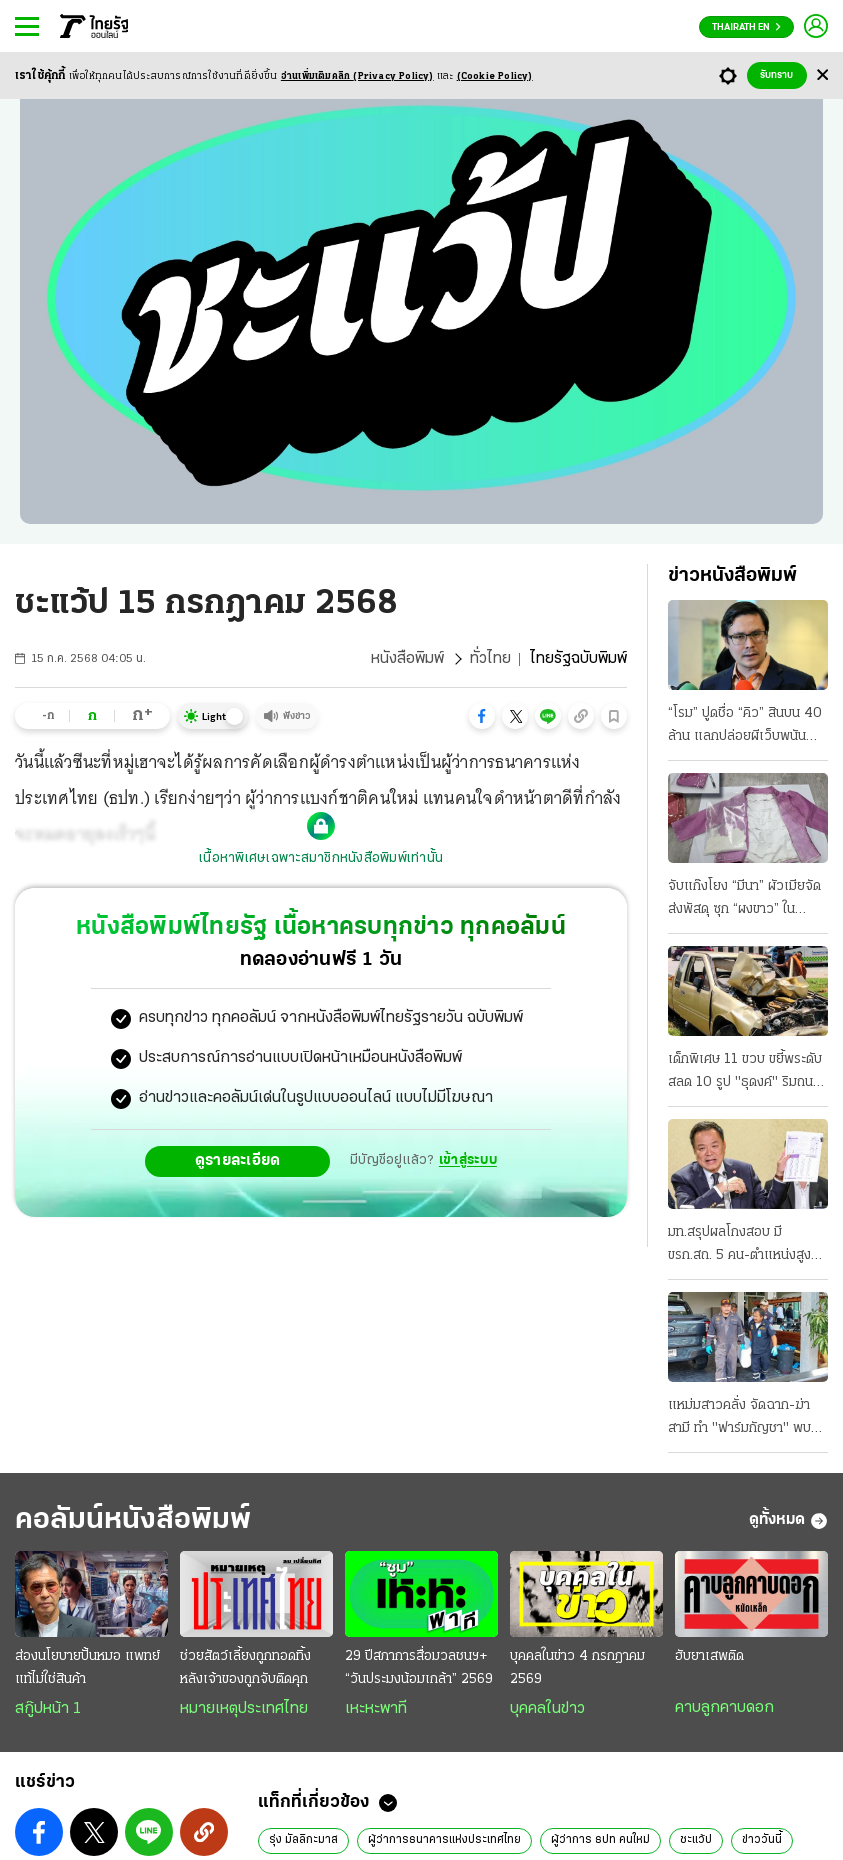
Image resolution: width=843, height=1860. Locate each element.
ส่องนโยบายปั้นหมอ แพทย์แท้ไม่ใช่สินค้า (87, 1668)
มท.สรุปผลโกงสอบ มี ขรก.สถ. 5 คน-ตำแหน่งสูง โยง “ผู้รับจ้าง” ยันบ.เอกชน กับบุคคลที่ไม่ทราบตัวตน (741, 1246)
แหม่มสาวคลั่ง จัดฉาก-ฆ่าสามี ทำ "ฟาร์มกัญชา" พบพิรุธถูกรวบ (739, 1419)
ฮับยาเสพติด (709, 1656)
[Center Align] (822, 75)
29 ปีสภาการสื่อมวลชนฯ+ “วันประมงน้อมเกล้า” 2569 (419, 1668)
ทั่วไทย (490, 659)
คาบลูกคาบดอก (724, 1708)
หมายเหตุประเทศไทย (244, 1709)
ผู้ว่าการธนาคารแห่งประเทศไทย (444, 1840)
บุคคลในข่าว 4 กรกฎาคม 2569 (577, 1668)
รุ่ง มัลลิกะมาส (303, 1840)
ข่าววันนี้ (762, 1840)
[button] (482, 716)
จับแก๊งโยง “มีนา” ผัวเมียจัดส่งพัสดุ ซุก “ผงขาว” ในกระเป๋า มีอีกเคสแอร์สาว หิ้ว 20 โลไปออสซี (745, 900)
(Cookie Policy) (495, 76)
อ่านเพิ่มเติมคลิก (357, 76)
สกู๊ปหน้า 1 (48, 1709)
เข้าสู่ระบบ (468, 1160)
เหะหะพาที (376, 1709)
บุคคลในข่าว (547, 1709)
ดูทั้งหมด (788, 1521)
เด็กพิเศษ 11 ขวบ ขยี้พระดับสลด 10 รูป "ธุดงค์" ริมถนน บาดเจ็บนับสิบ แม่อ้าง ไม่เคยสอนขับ (745, 1073)
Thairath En (746, 27)
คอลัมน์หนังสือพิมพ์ (133, 1520)
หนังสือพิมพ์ (407, 659)
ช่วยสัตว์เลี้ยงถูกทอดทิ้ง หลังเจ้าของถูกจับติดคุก (245, 1668)
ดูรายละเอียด (238, 1161)
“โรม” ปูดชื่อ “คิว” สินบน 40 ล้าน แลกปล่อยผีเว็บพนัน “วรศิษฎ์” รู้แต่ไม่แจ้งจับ (745, 727)
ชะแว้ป (696, 1840)
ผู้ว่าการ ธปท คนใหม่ (600, 1840)
